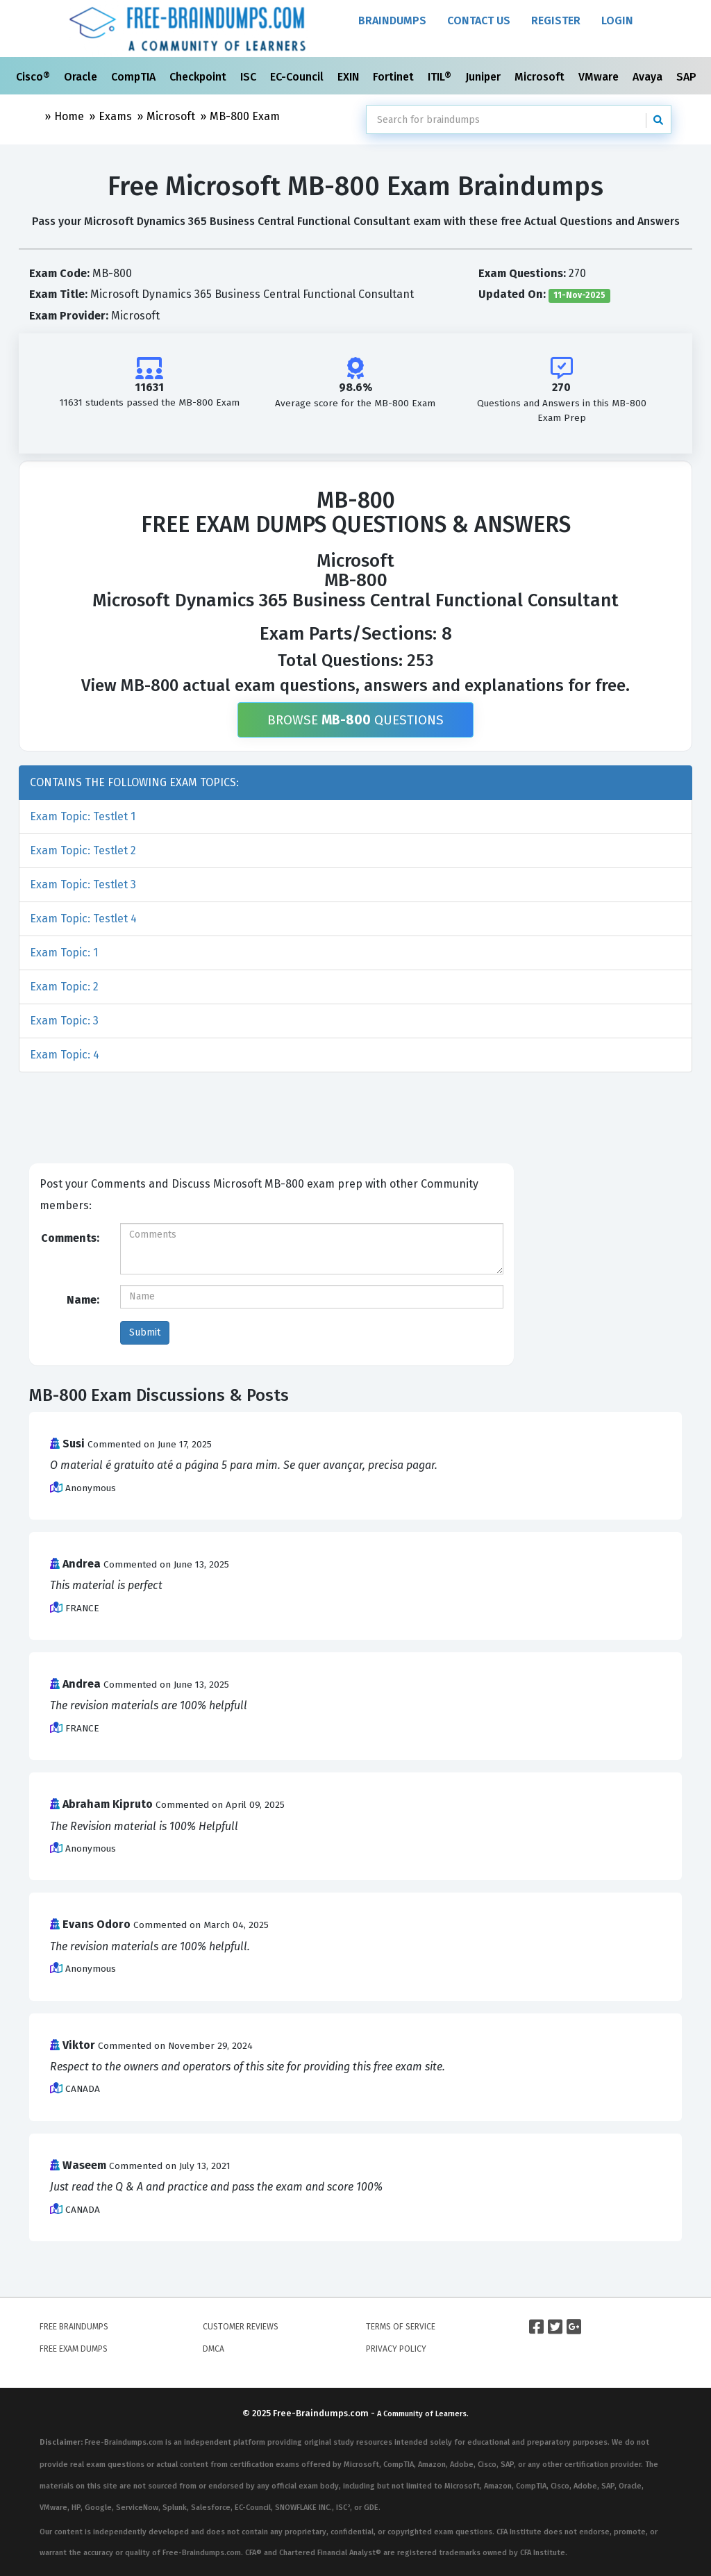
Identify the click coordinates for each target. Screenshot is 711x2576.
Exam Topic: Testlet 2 (83, 850)
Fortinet (395, 76)
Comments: (70, 1238)
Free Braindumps (74, 2327)
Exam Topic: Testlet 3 (83, 884)
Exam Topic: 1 (64, 952)
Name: (83, 1299)
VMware (599, 76)
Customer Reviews (240, 2327)
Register (555, 20)
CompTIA (134, 76)
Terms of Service (400, 2327)
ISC (249, 76)
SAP (687, 76)
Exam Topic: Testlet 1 (82, 816)
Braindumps (392, 20)
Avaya (649, 76)
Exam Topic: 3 (64, 1020)
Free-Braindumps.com (322, 2413)
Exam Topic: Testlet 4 (83, 918)
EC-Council (298, 76)
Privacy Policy (396, 2349)
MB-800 (245, 116)
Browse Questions (355, 720)
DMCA (213, 2349)
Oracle (82, 76)
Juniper (484, 76)
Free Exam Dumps (74, 2349)
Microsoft (541, 76)
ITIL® (441, 76)
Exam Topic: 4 (64, 1054)
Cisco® (34, 76)
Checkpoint (199, 76)
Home (69, 116)
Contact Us (478, 20)
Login (617, 20)
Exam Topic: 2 (64, 986)
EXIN (349, 76)
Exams (115, 116)
